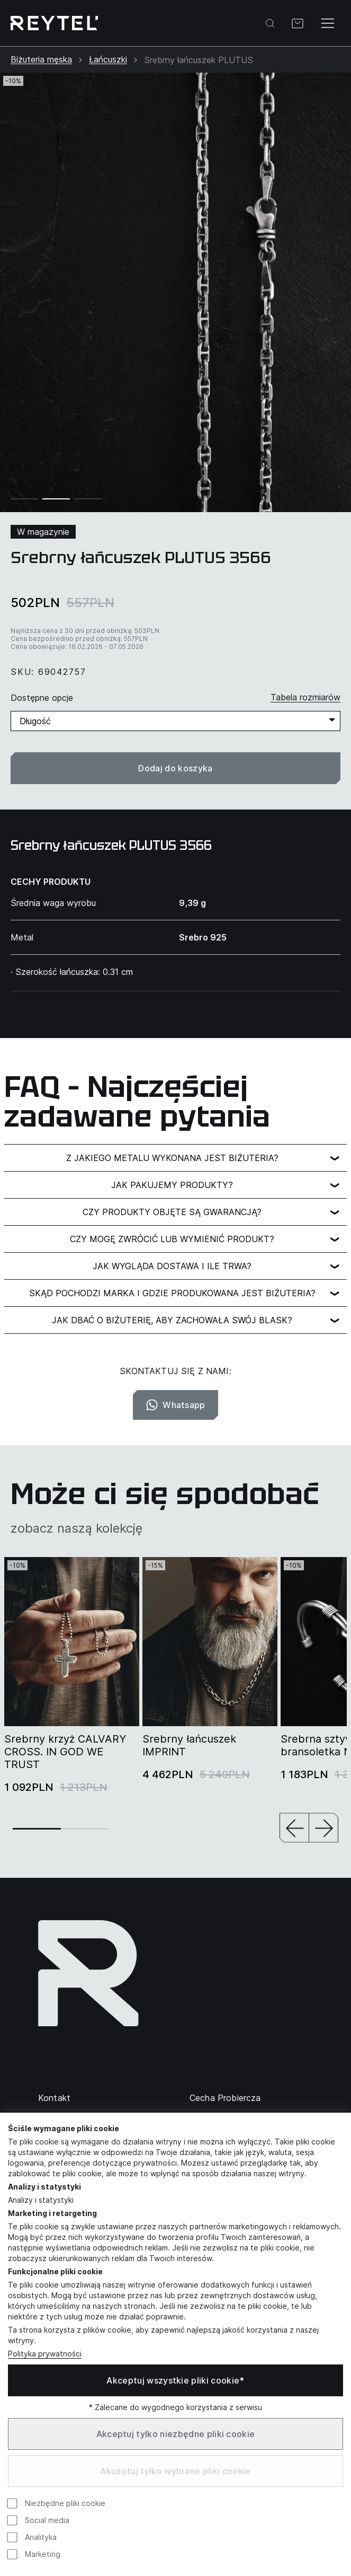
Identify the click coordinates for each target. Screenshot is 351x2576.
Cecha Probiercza (225, 2098)
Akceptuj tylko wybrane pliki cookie (175, 2471)
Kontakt (54, 2098)
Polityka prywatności (45, 2353)
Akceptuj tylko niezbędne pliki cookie (175, 2434)
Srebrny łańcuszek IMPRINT (189, 1745)
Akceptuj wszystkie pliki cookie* (175, 2380)
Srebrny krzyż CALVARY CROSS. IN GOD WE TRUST (65, 1752)
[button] (294, 1829)
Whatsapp (175, 1405)
